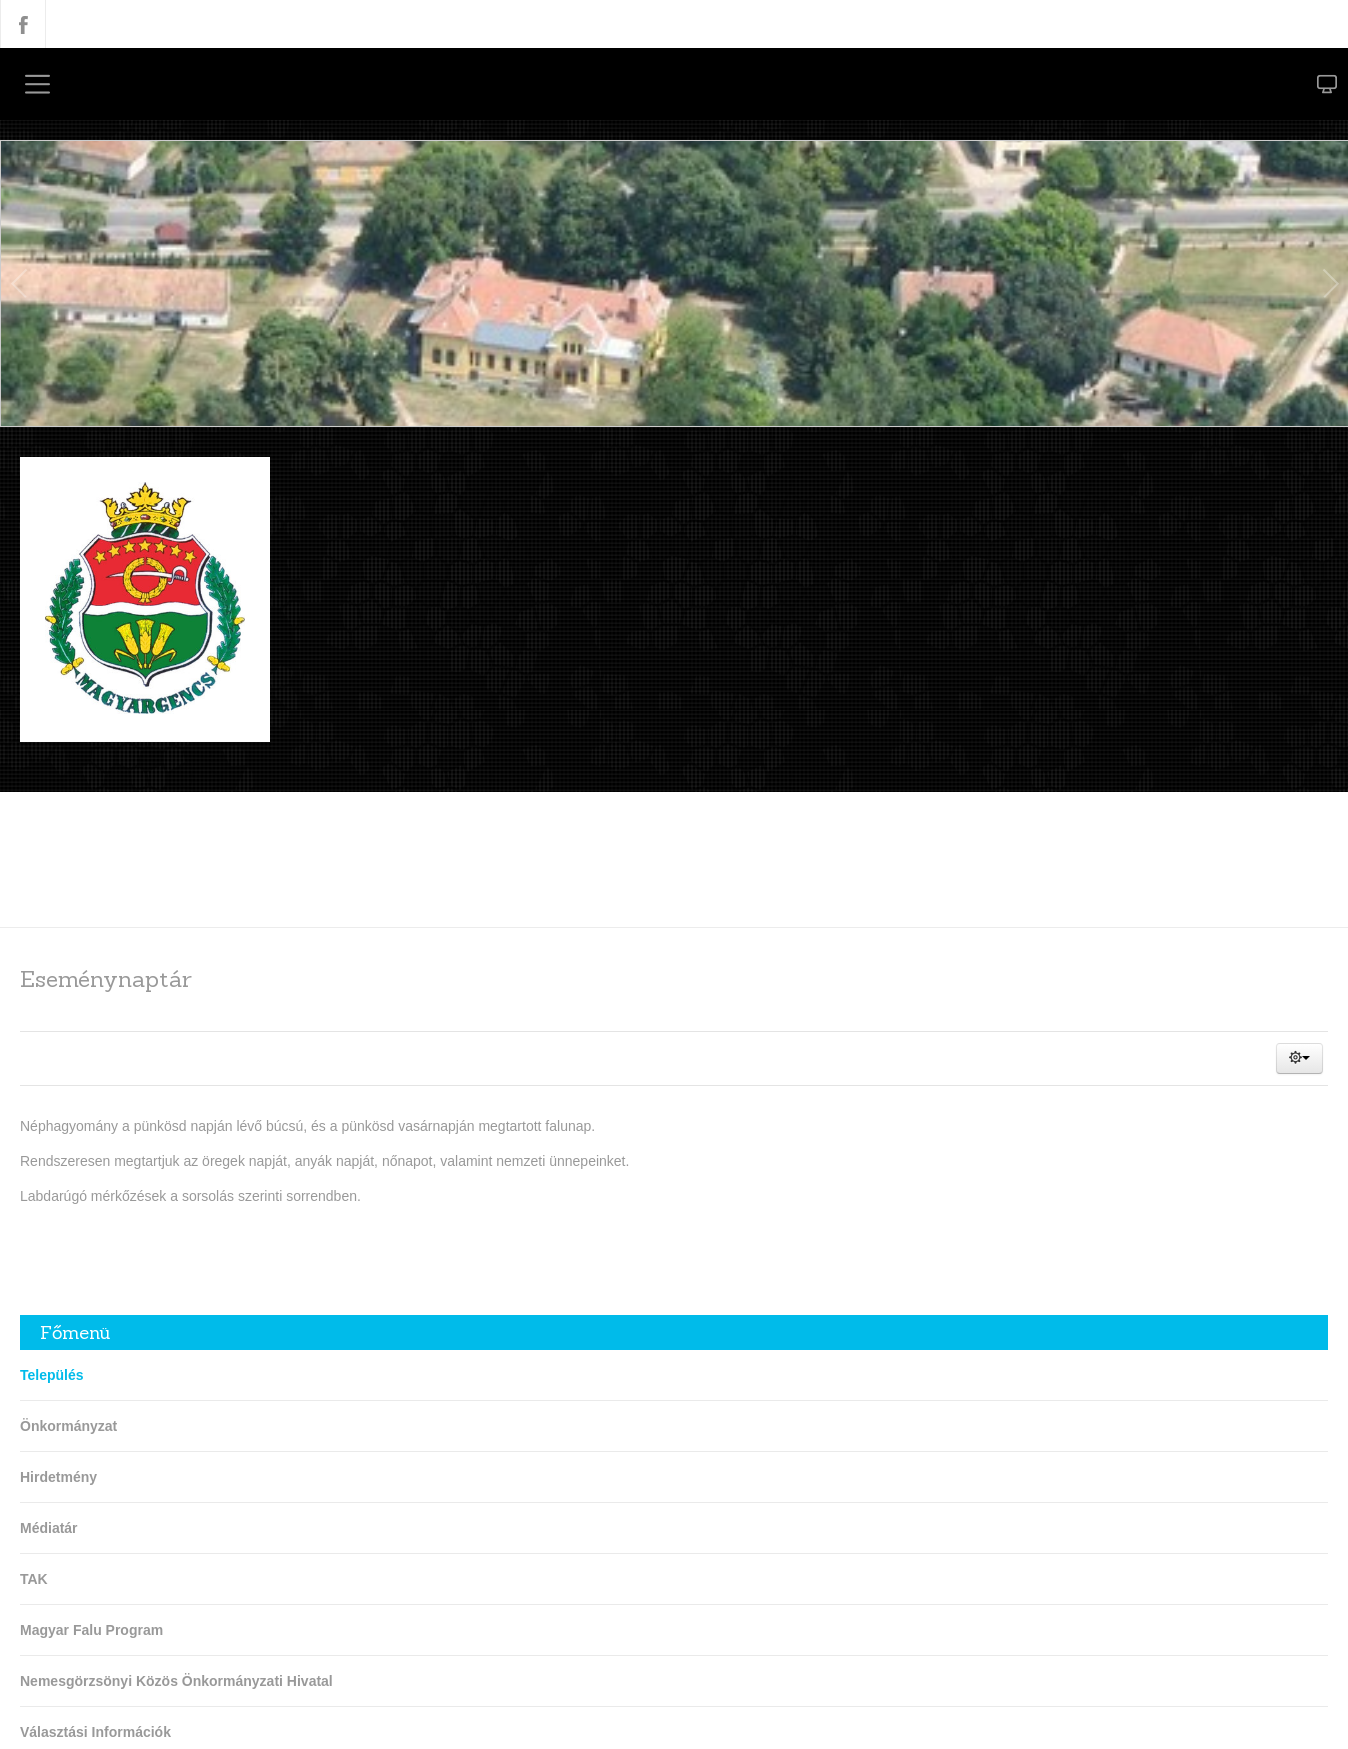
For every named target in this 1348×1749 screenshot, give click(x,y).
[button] (1299, 1058)
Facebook (23, 24)
